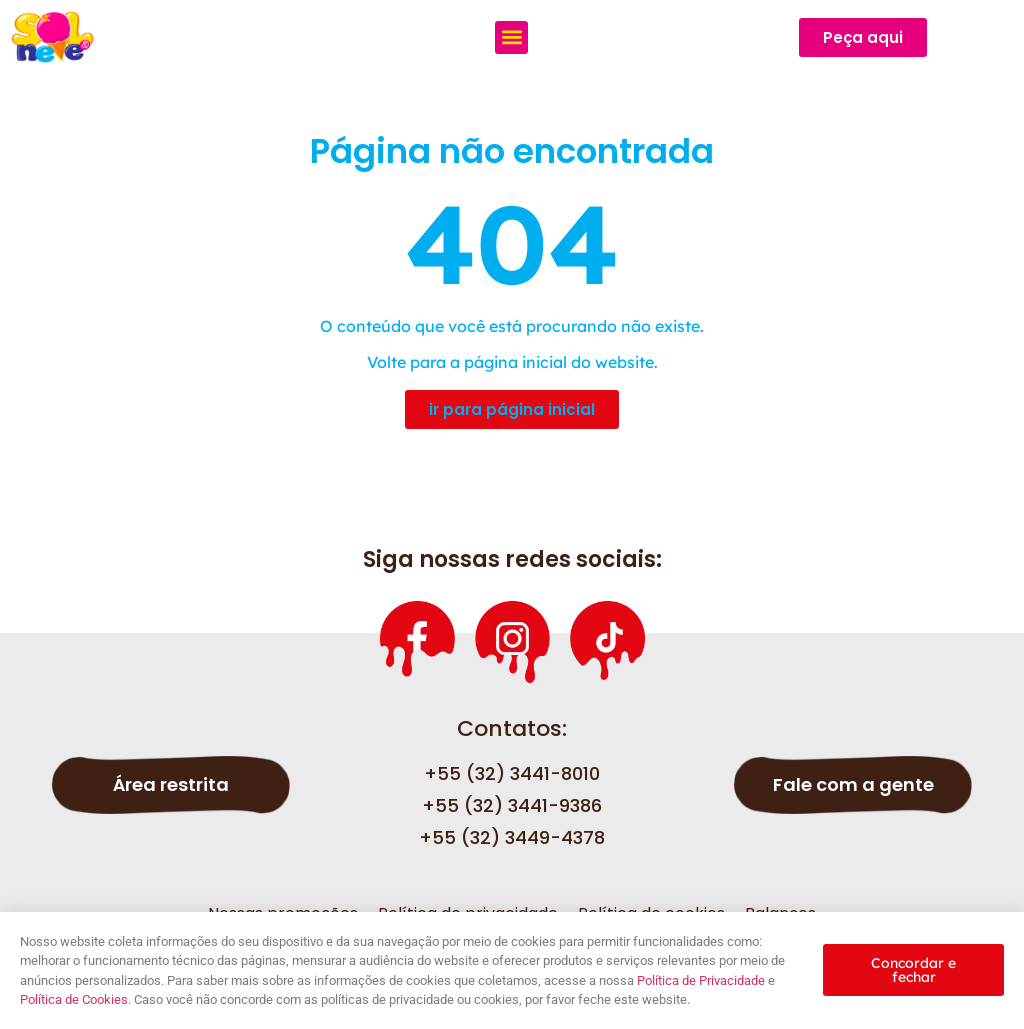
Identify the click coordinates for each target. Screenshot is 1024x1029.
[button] (511, 37)
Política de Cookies (74, 999)
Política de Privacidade (701, 980)
